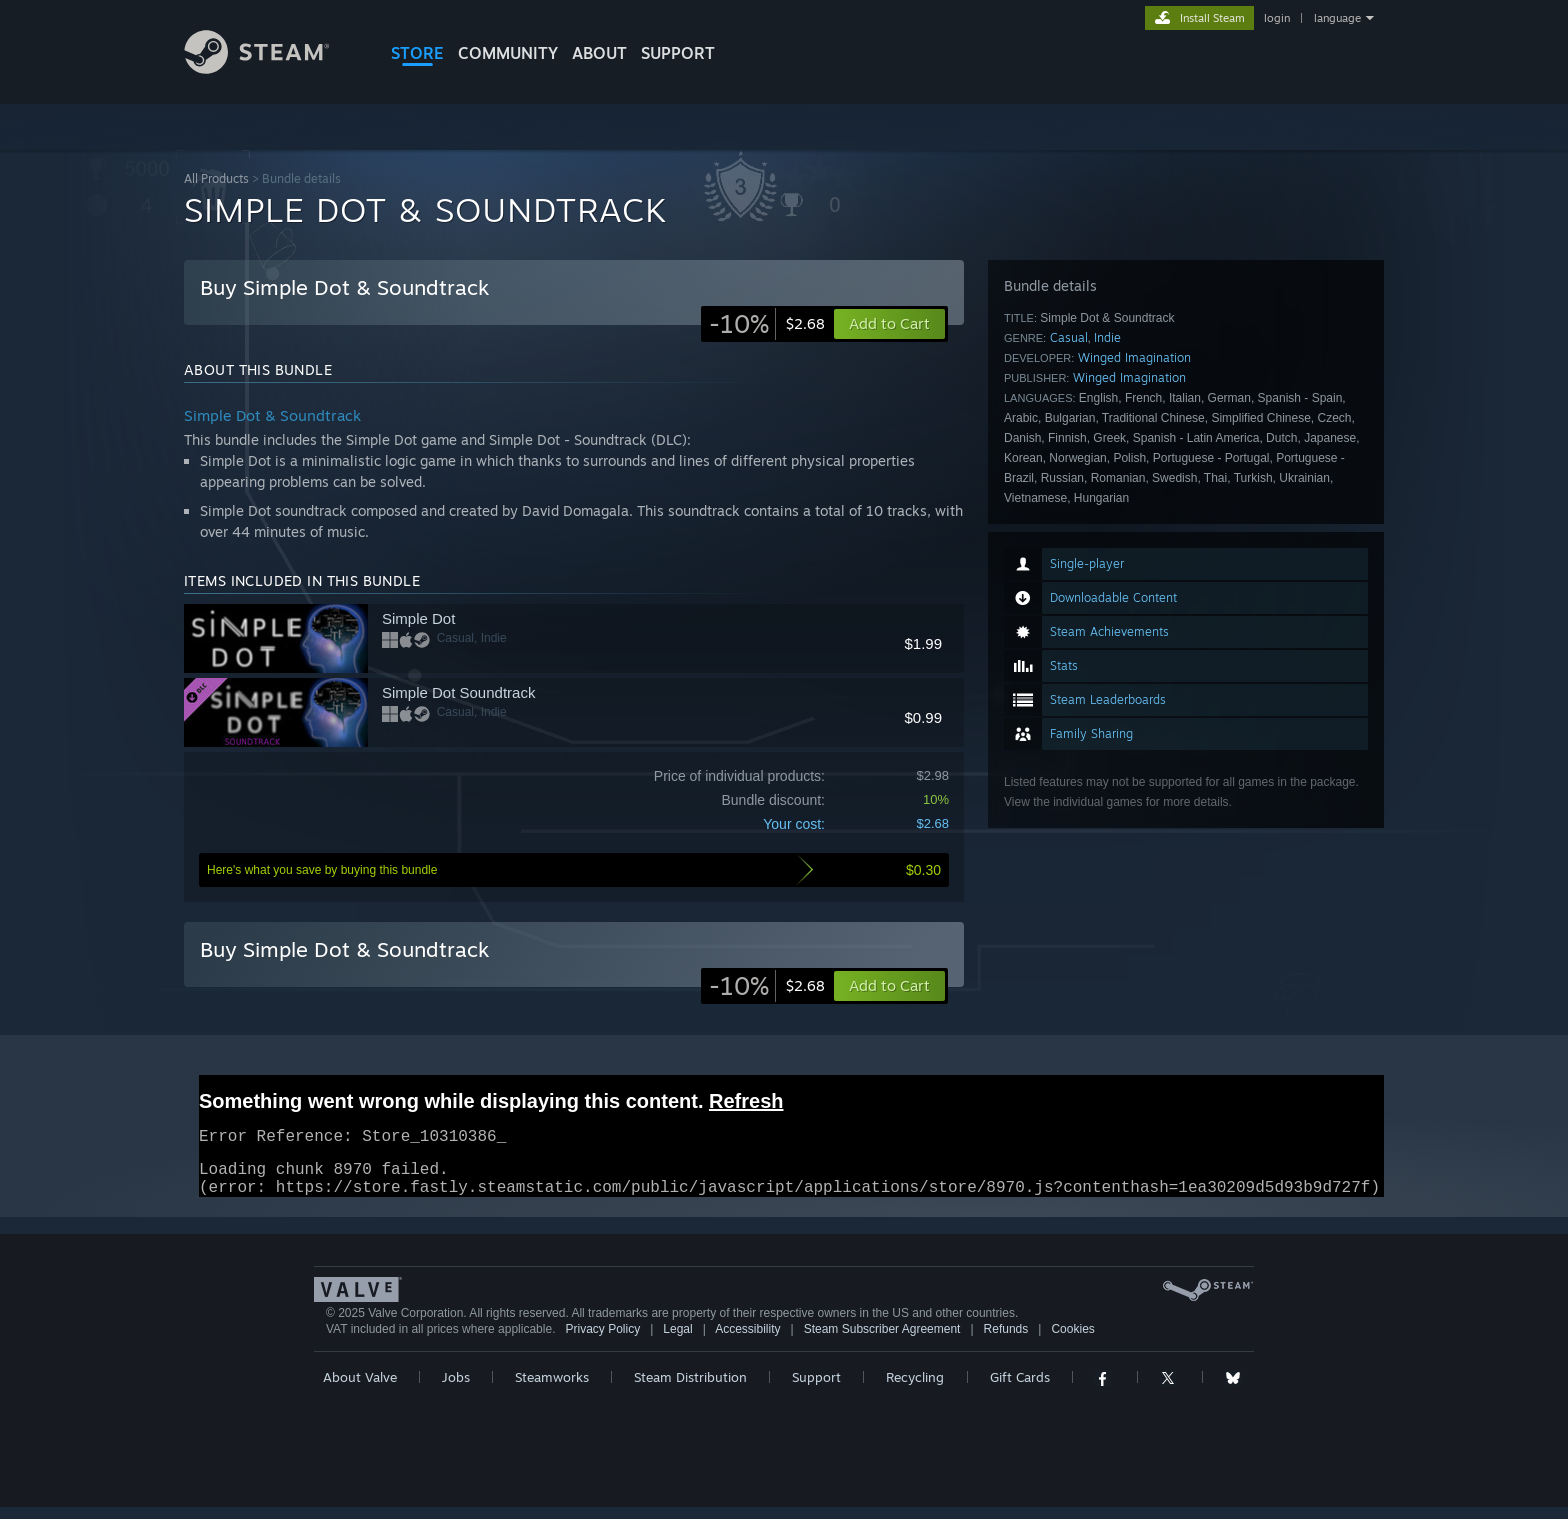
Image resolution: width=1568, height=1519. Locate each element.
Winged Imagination (1134, 357)
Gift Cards (1020, 1389)
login (1277, 18)
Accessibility (747, 1341)
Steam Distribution (690, 1389)
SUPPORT (678, 53)
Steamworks (552, 1389)
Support (816, 1389)
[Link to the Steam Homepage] (272, 68)
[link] (767, 324)
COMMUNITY (508, 53)
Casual (1069, 337)
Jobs (456, 1389)
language (1337, 18)
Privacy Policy (602, 1341)
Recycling (915, 1389)
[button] (889, 986)
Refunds (1006, 1341)
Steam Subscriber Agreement (882, 1341)
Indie (1107, 337)
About (599, 53)
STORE (417, 53)
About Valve (360, 1389)
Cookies (1072, 1341)
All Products (216, 178)
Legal (677, 1341)
